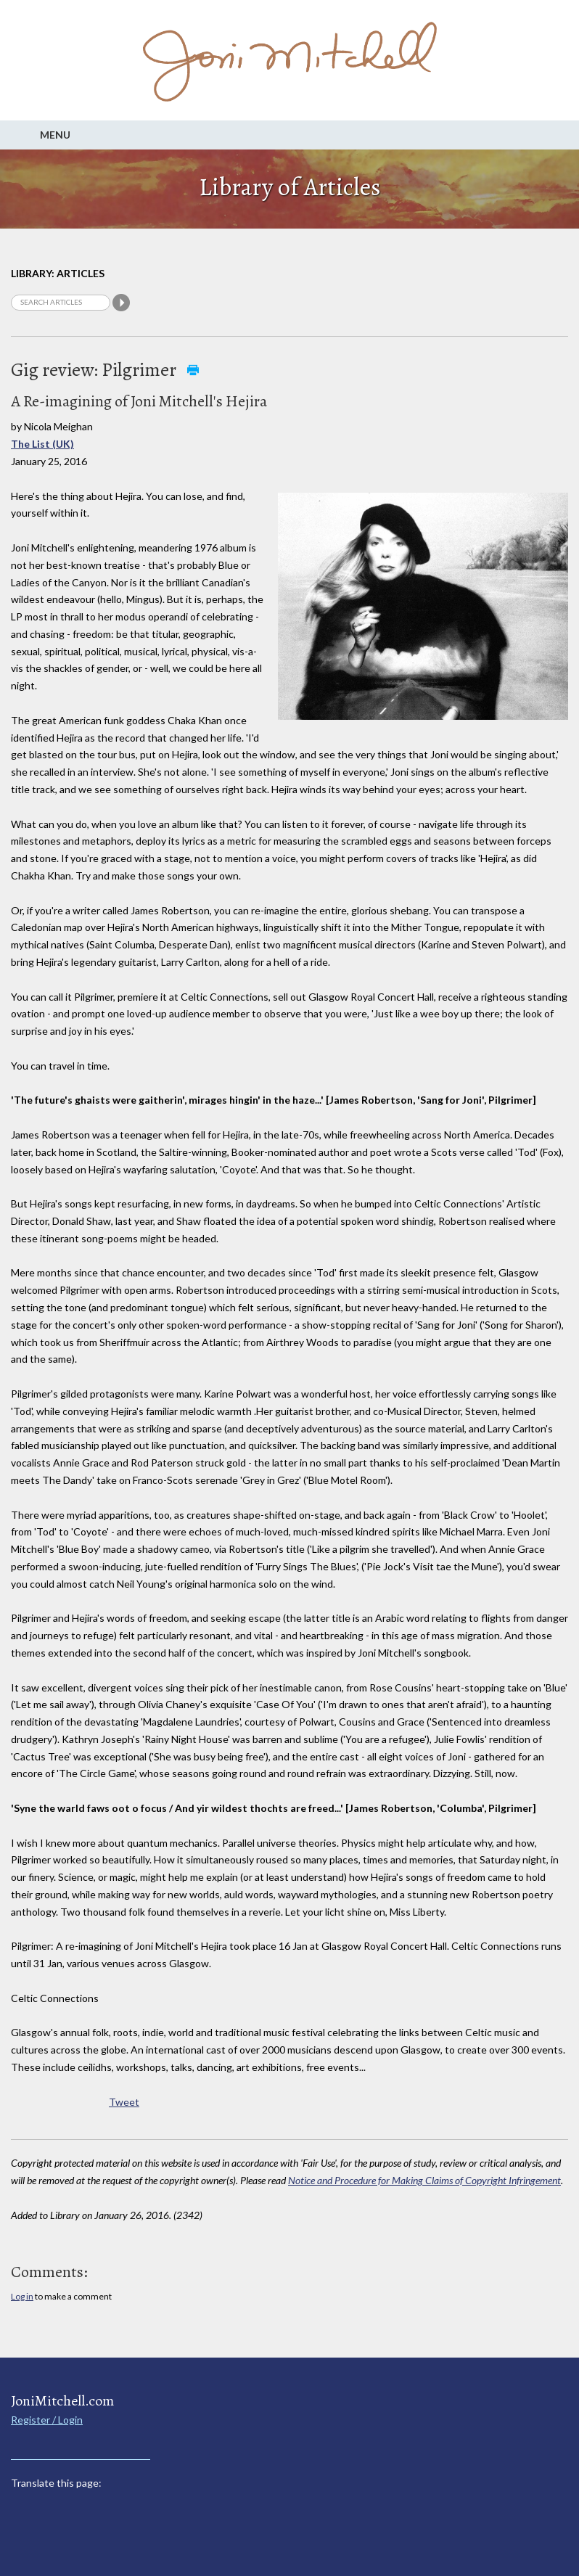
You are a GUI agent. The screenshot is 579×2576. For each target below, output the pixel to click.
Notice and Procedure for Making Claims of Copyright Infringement (424, 2180)
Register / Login (47, 2419)
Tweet (124, 2102)
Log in (22, 2296)
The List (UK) (42, 444)
